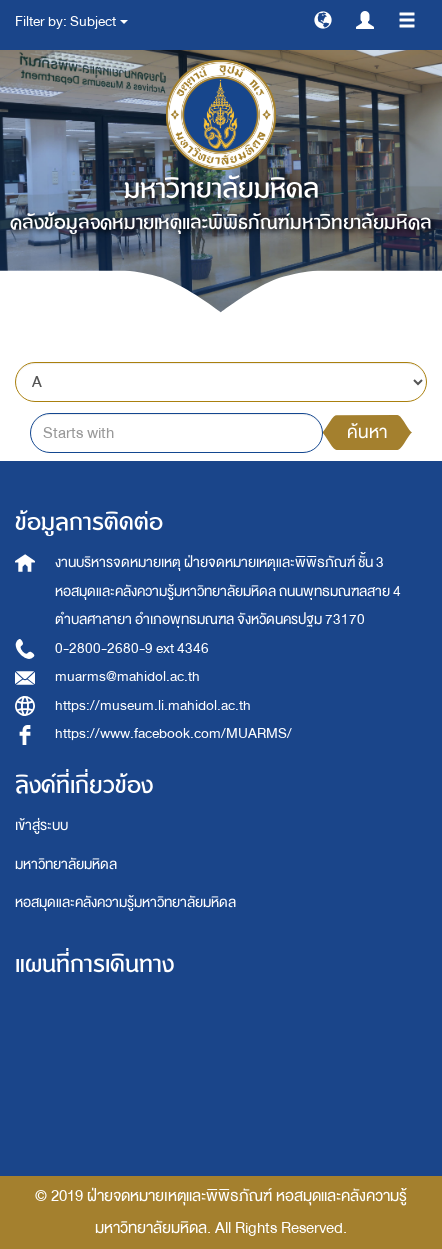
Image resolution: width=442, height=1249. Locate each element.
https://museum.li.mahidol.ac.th (153, 705)
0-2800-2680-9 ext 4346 (132, 648)
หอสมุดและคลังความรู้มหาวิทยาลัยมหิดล (125, 902)
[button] (323, 19)
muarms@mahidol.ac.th (127, 676)
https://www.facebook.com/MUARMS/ (173, 733)
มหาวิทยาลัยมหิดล (66, 864)
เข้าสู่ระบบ (41, 825)
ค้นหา (367, 432)
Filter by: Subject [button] (71, 21)
